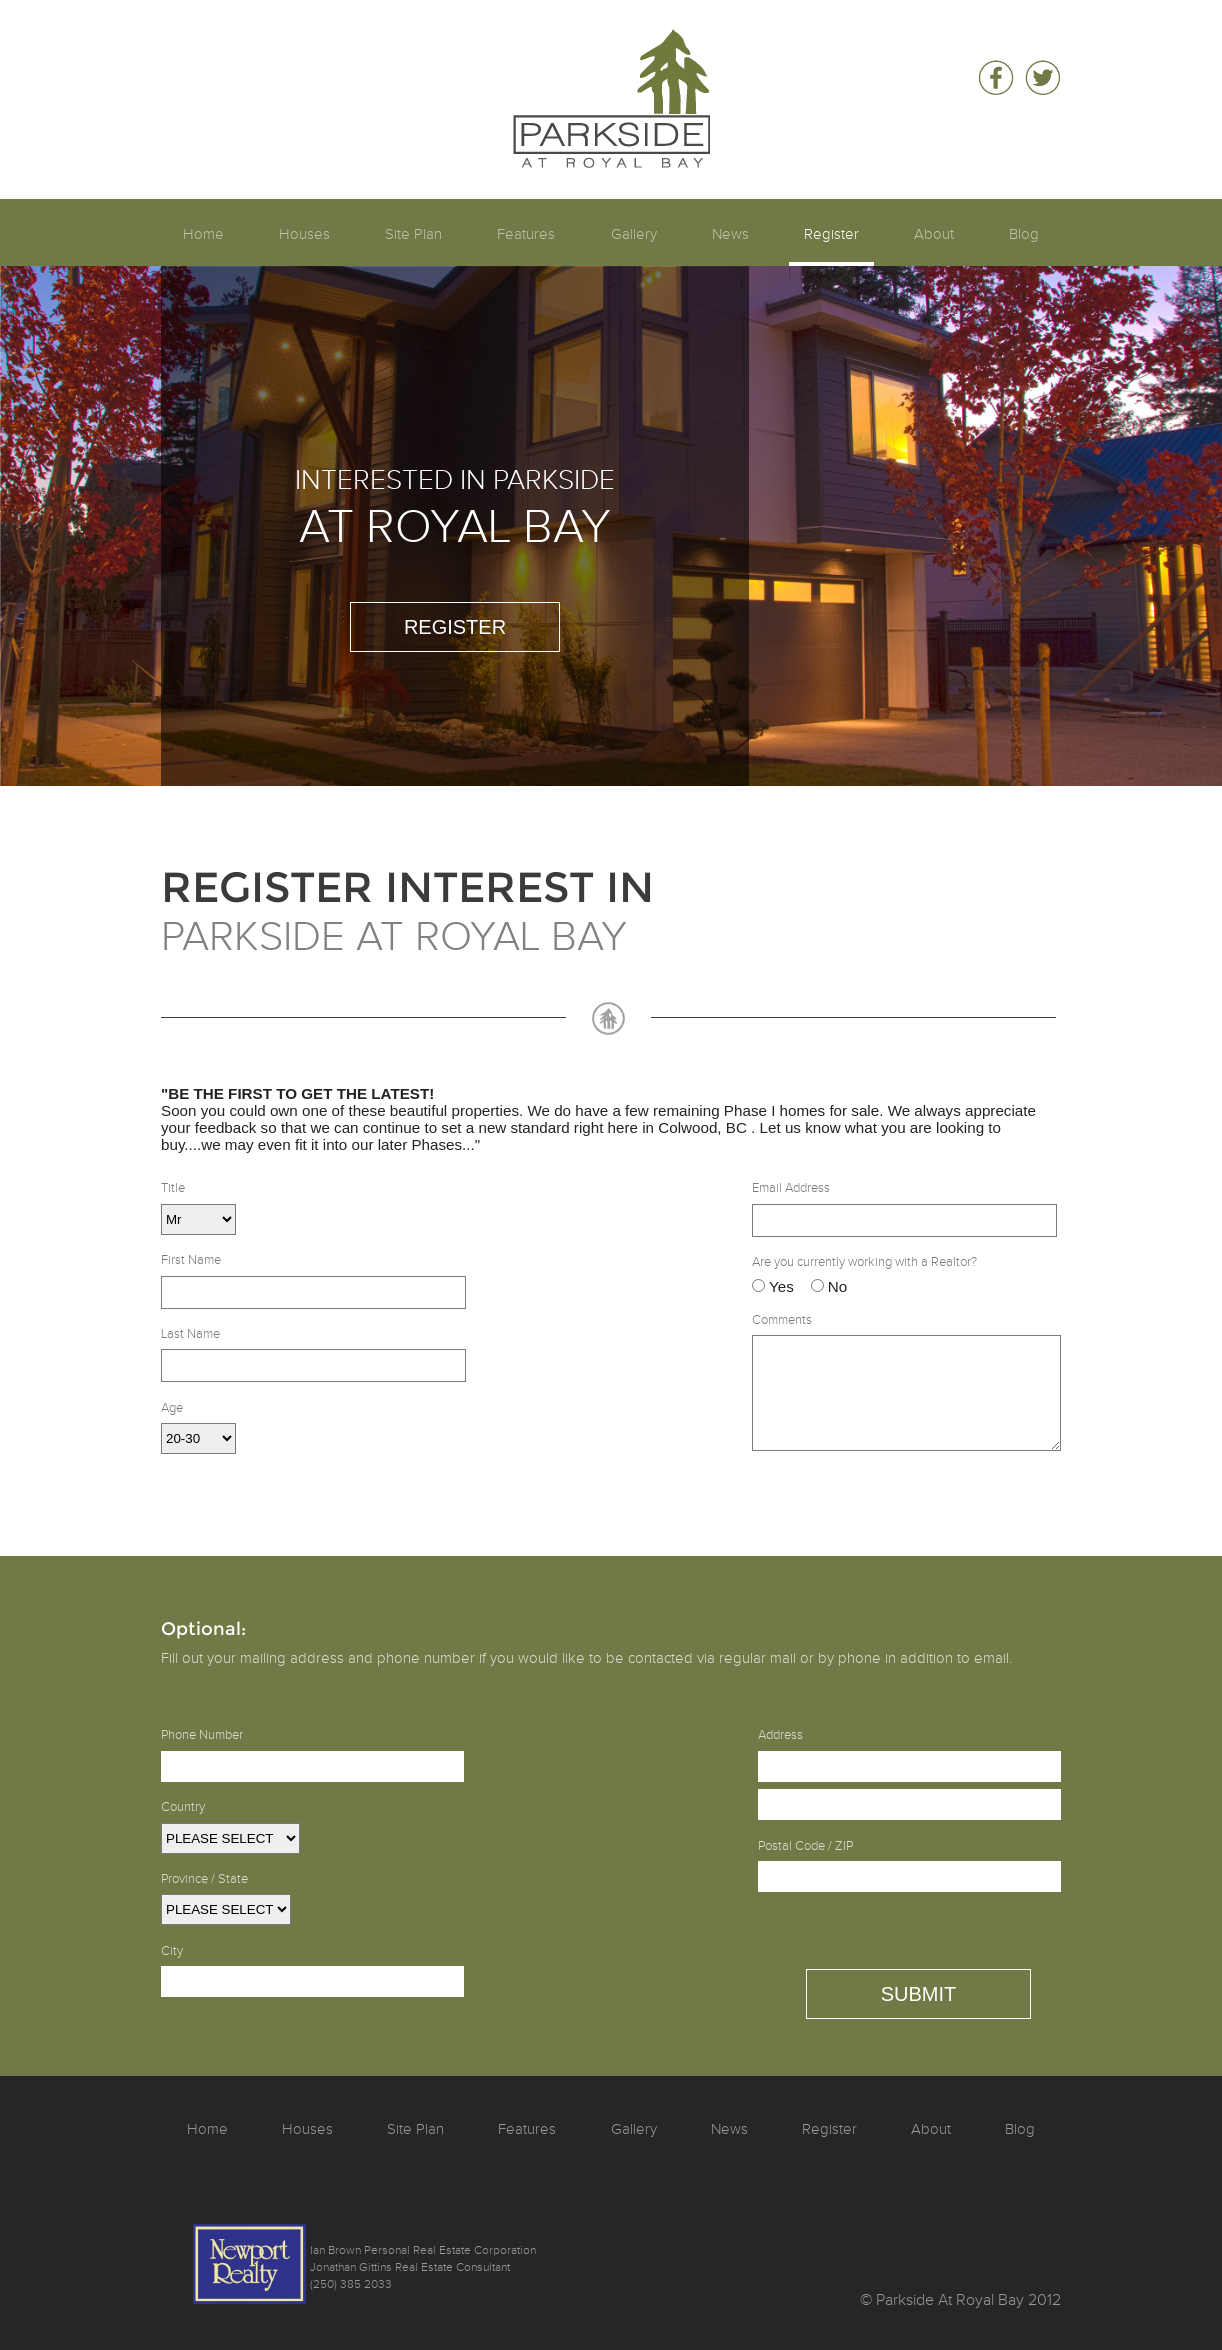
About (934, 234)
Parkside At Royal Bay (611, 46)
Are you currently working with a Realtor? (864, 1262)
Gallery (634, 234)
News (730, 234)
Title (173, 1188)
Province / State (204, 1879)
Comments (782, 1320)
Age (172, 1408)
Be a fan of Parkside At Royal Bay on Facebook (995, 78)
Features (526, 234)
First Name (191, 1260)
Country (183, 1807)
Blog (1024, 234)
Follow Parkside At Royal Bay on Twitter (1042, 78)
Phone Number (202, 1735)
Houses (304, 234)
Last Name (190, 1334)
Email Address (791, 1188)
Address (780, 1735)
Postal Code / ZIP (805, 1846)
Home (203, 234)
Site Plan (413, 234)
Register (831, 234)
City (172, 1951)
